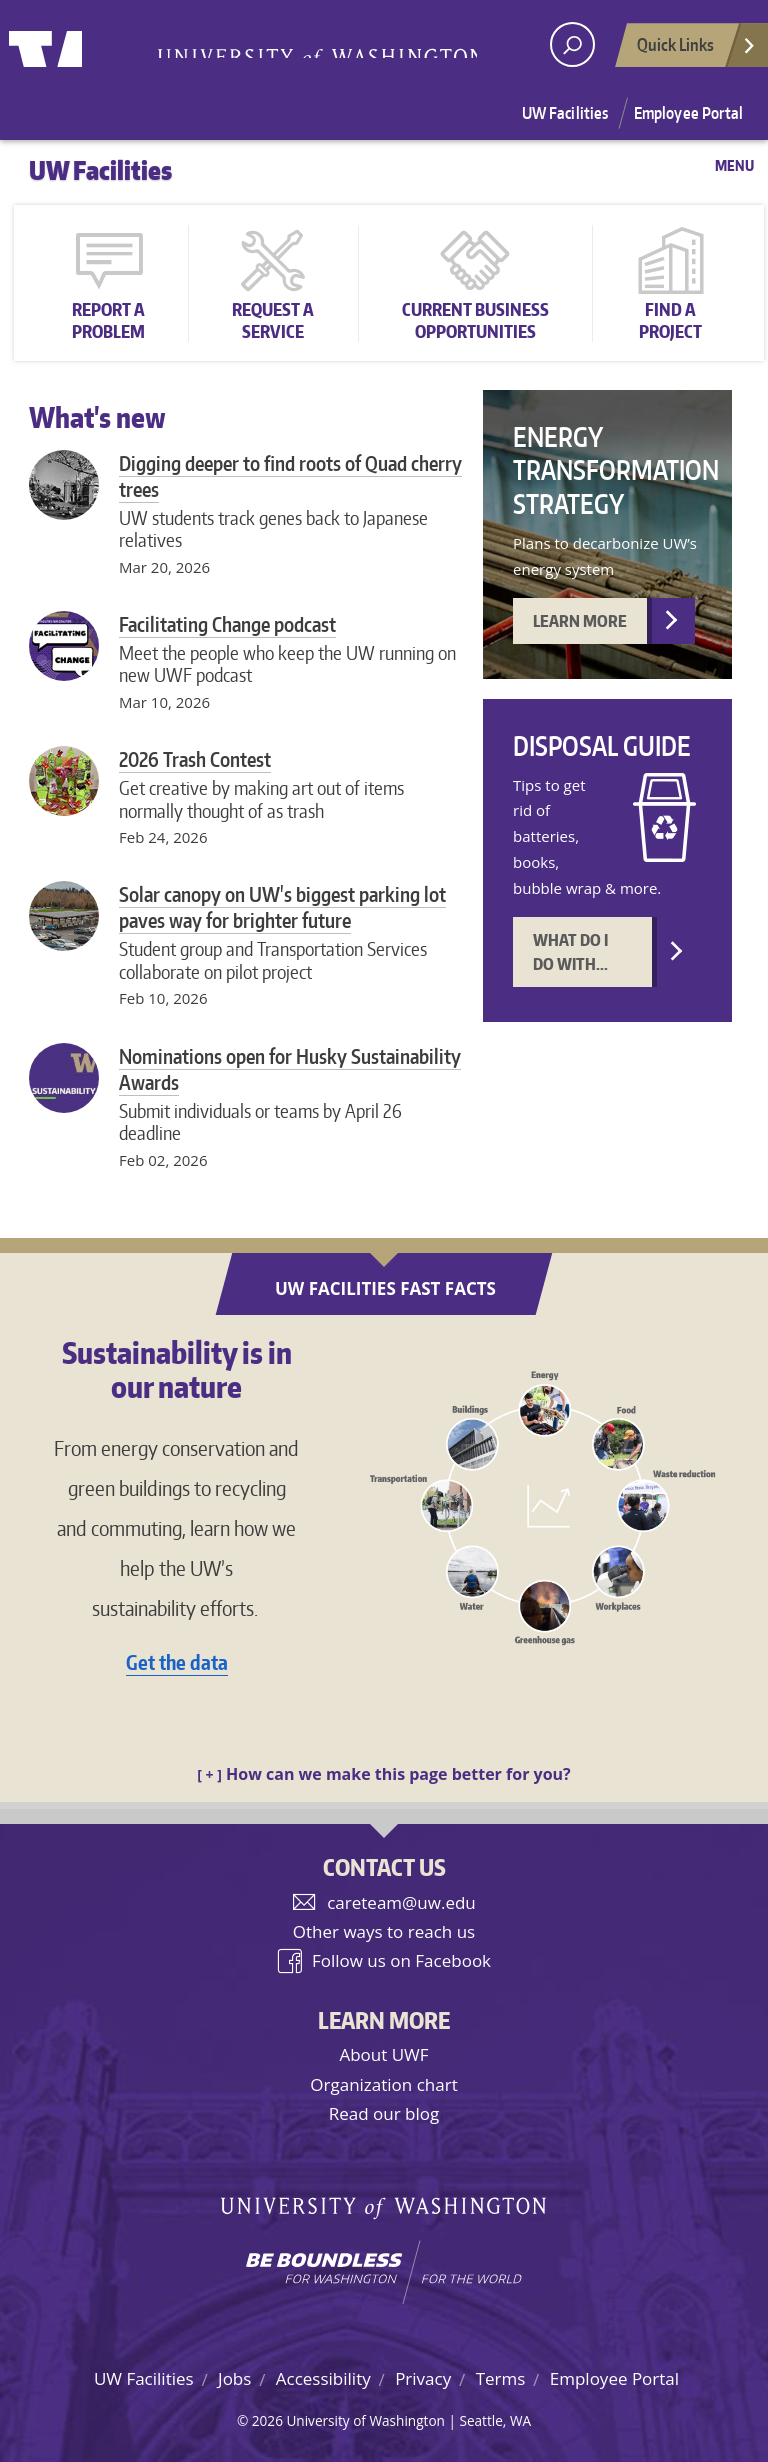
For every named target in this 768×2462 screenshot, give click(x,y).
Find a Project (670, 320)
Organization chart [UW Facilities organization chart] (383, 2084)
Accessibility (323, 2378)
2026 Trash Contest (195, 759)
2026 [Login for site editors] (267, 2420)
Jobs (234, 2378)
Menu (734, 165)
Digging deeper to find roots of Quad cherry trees (290, 476)
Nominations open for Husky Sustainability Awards (290, 1069)
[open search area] (572, 44)
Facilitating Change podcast (227, 624)
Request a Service (273, 320)
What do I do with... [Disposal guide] (570, 952)
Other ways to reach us (384, 1931)
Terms (501, 2378)
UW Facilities (565, 113)
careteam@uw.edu (401, 1902)
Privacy (423, 2378)
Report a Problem (108, 320)
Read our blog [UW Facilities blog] (384, 2113)
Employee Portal (688, 113)
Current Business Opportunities (475, 320)
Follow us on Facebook (401, 1960)
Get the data (177, 1662)
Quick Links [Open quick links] (697, 50)
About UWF (383, 2054)
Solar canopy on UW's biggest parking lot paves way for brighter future (282, 907)
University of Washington (90, 45)
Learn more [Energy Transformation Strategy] (580, 621)
